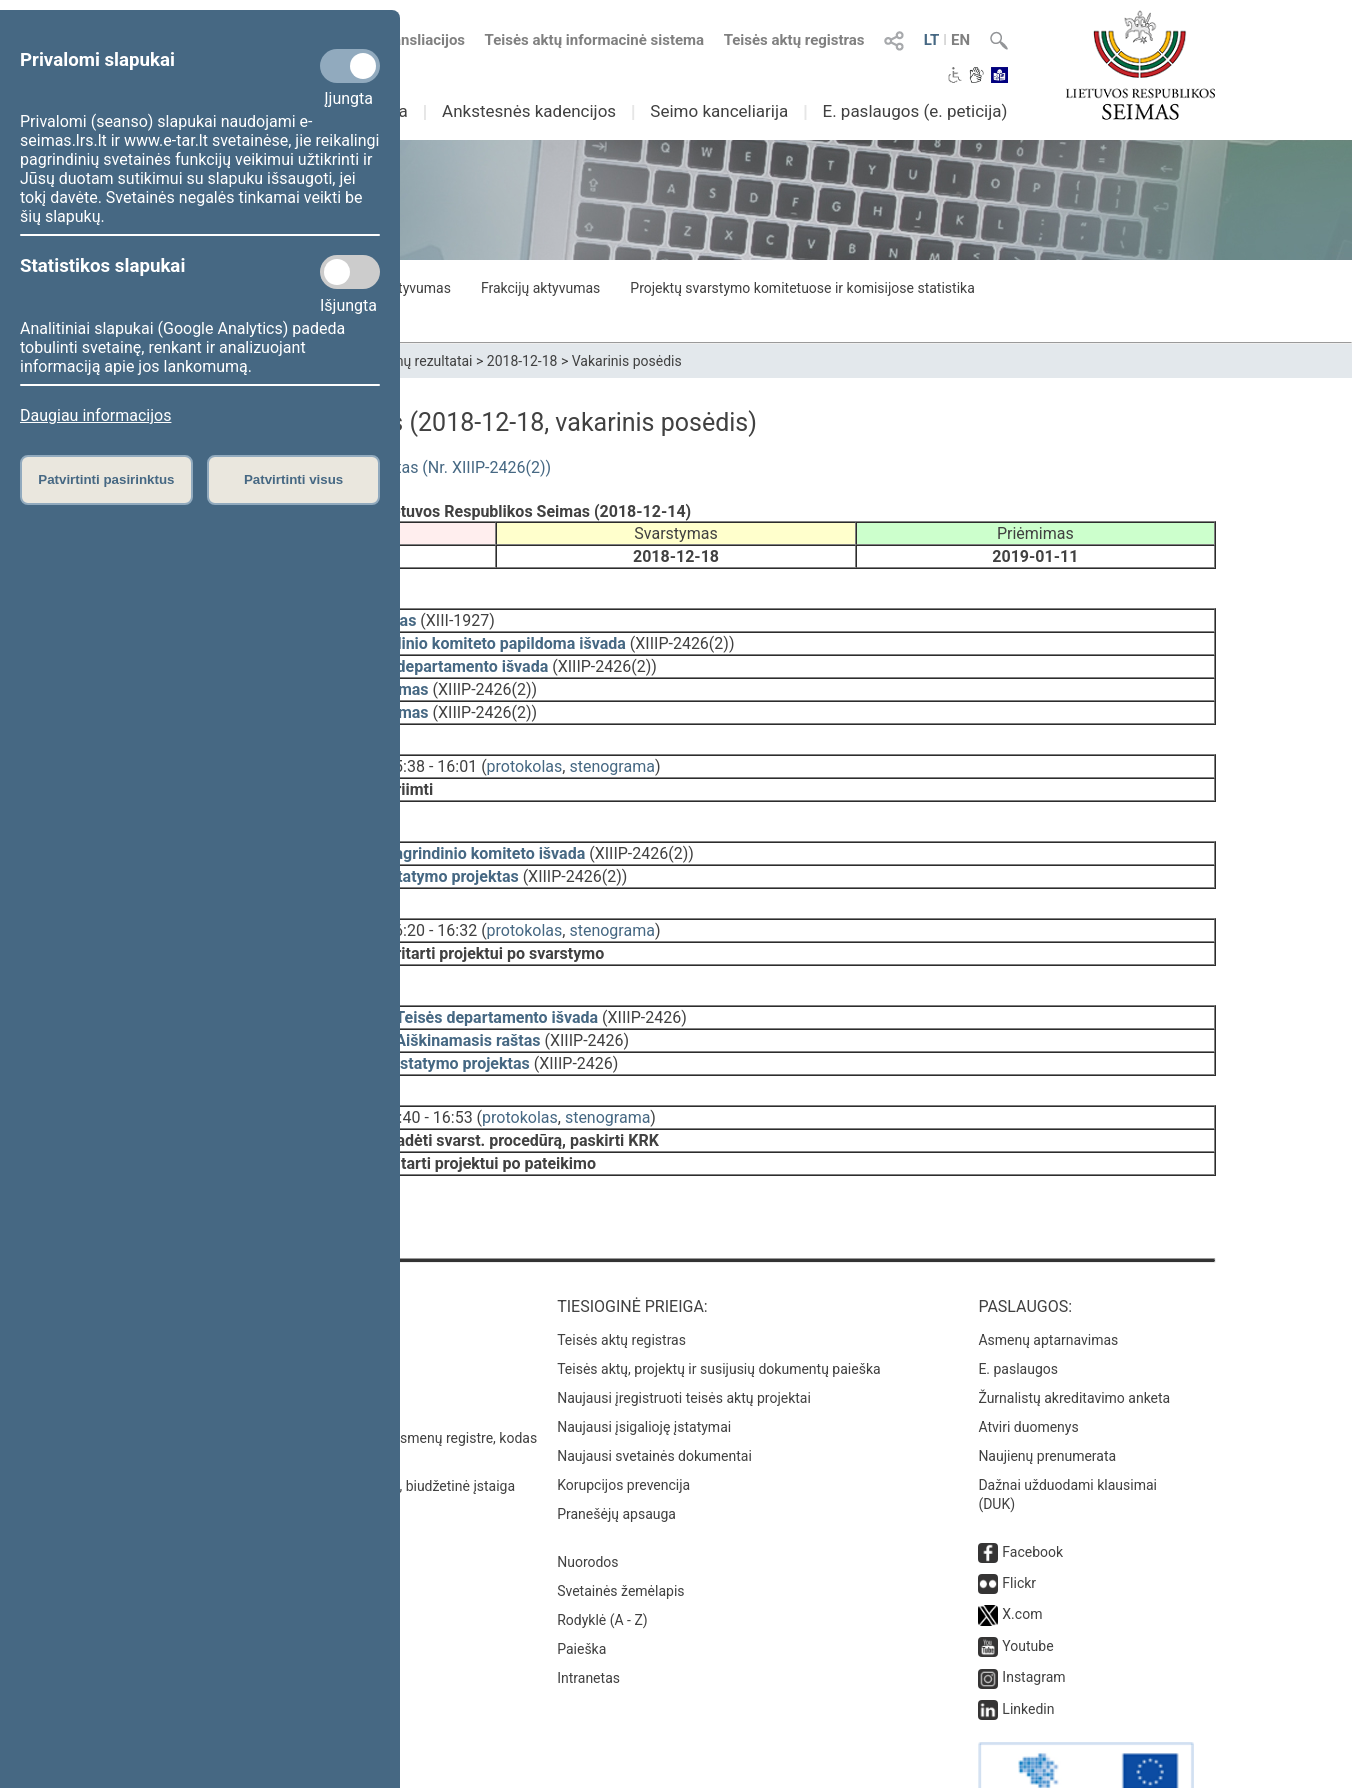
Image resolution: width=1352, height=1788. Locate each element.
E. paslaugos (1018, 1313)
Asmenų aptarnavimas (1048, 1284)
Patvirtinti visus (293, 479)
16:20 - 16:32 (431, 902)
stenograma (611, 752)
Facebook (1032, 1496)
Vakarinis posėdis (627, 361)
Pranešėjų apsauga (616, 1458)
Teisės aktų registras (794, 40)
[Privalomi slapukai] (350, 66)
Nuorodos (587, 1506)
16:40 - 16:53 (427, 1075)
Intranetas (588, 1622)
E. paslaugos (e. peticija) (914, 111)
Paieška (581, 1593)
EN (960, 40)
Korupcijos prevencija (623, 1429)
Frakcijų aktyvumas (540, 288)
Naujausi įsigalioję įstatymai (644, 1371)
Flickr (1019, 1527)
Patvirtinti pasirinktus (106, 479)
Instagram (1033, 1621)
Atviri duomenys (1028, 1371)
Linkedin (1028, 1653)
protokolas (525, 752)
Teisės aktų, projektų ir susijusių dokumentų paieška (718, 1313)
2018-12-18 (522, 361)
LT (932, 40)
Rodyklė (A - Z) (602, 1564)
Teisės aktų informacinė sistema (595, 40)
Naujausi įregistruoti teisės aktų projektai (684, 1342)
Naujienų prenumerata (1047, 1400)
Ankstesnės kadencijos (529, 111)
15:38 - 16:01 (431, 752)
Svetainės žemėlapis (620, 1535)
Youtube (1027, 1590)
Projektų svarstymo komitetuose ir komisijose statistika (802, 288)
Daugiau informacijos (95, 415)
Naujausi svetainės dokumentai (654, 1400)
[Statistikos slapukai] (350, 272)
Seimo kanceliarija (719, 111)
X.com (1022, 1558)
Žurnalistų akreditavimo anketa (1074, 1342)
